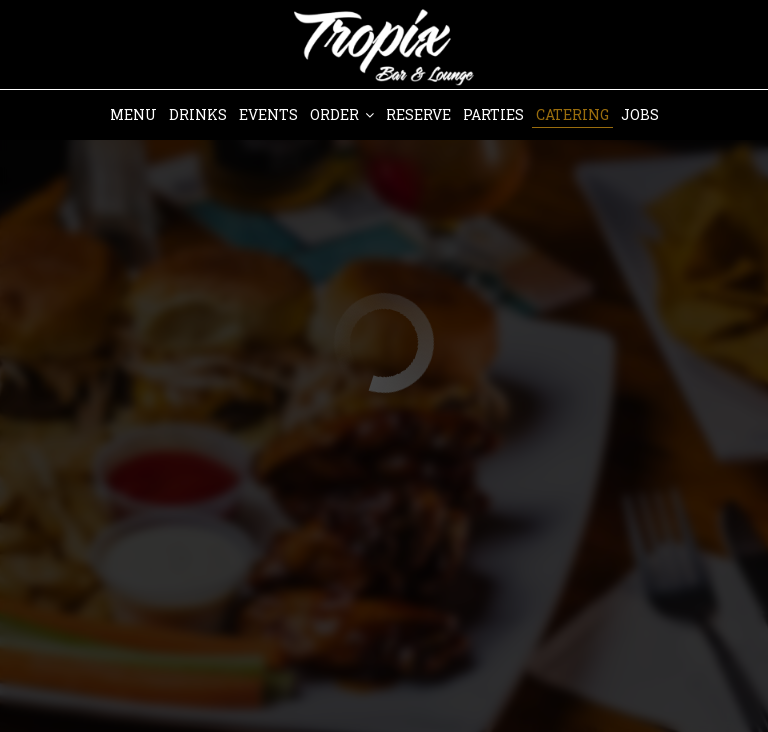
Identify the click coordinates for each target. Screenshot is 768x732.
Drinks (198, 114)
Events (268, 114)
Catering (572, 114)
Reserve (418, 114)
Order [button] (342, 114)
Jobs (640, 114)
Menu (133, 114)
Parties (493, 114)
